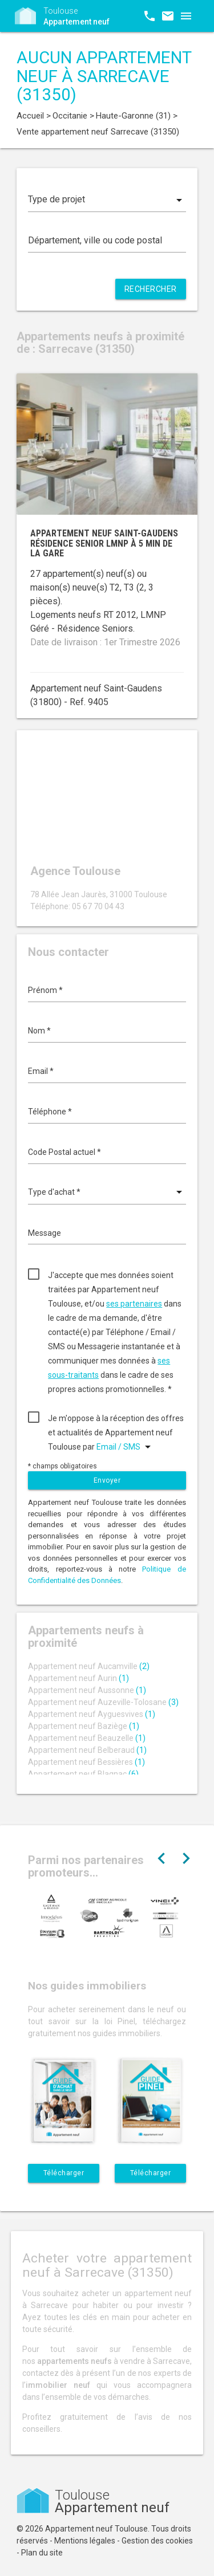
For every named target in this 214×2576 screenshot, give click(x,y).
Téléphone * (50, 1111)
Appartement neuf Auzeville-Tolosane (103, 1702)
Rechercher (150, 289)
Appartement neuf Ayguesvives (91, 1714)
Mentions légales (84, 2540)
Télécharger (63, 2173)
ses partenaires (134, 1303)
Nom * (39, 1030)
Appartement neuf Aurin (78, 1678)
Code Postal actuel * (64, 1152)
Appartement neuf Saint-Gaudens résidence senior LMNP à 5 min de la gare (104, 543)
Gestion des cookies (157, 2540)
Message (44, 1233)
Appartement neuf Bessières (86, 1762)
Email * (41, 1071)
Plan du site (42, 2552)
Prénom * (45, 990)
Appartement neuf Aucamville (89, 1666)
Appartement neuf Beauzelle (87, 1738)
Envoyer (107, 1480)
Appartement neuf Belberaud (87, 1750)
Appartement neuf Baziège (83, 1726)
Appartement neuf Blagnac (83, 1774)
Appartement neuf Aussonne (87, 1690)
